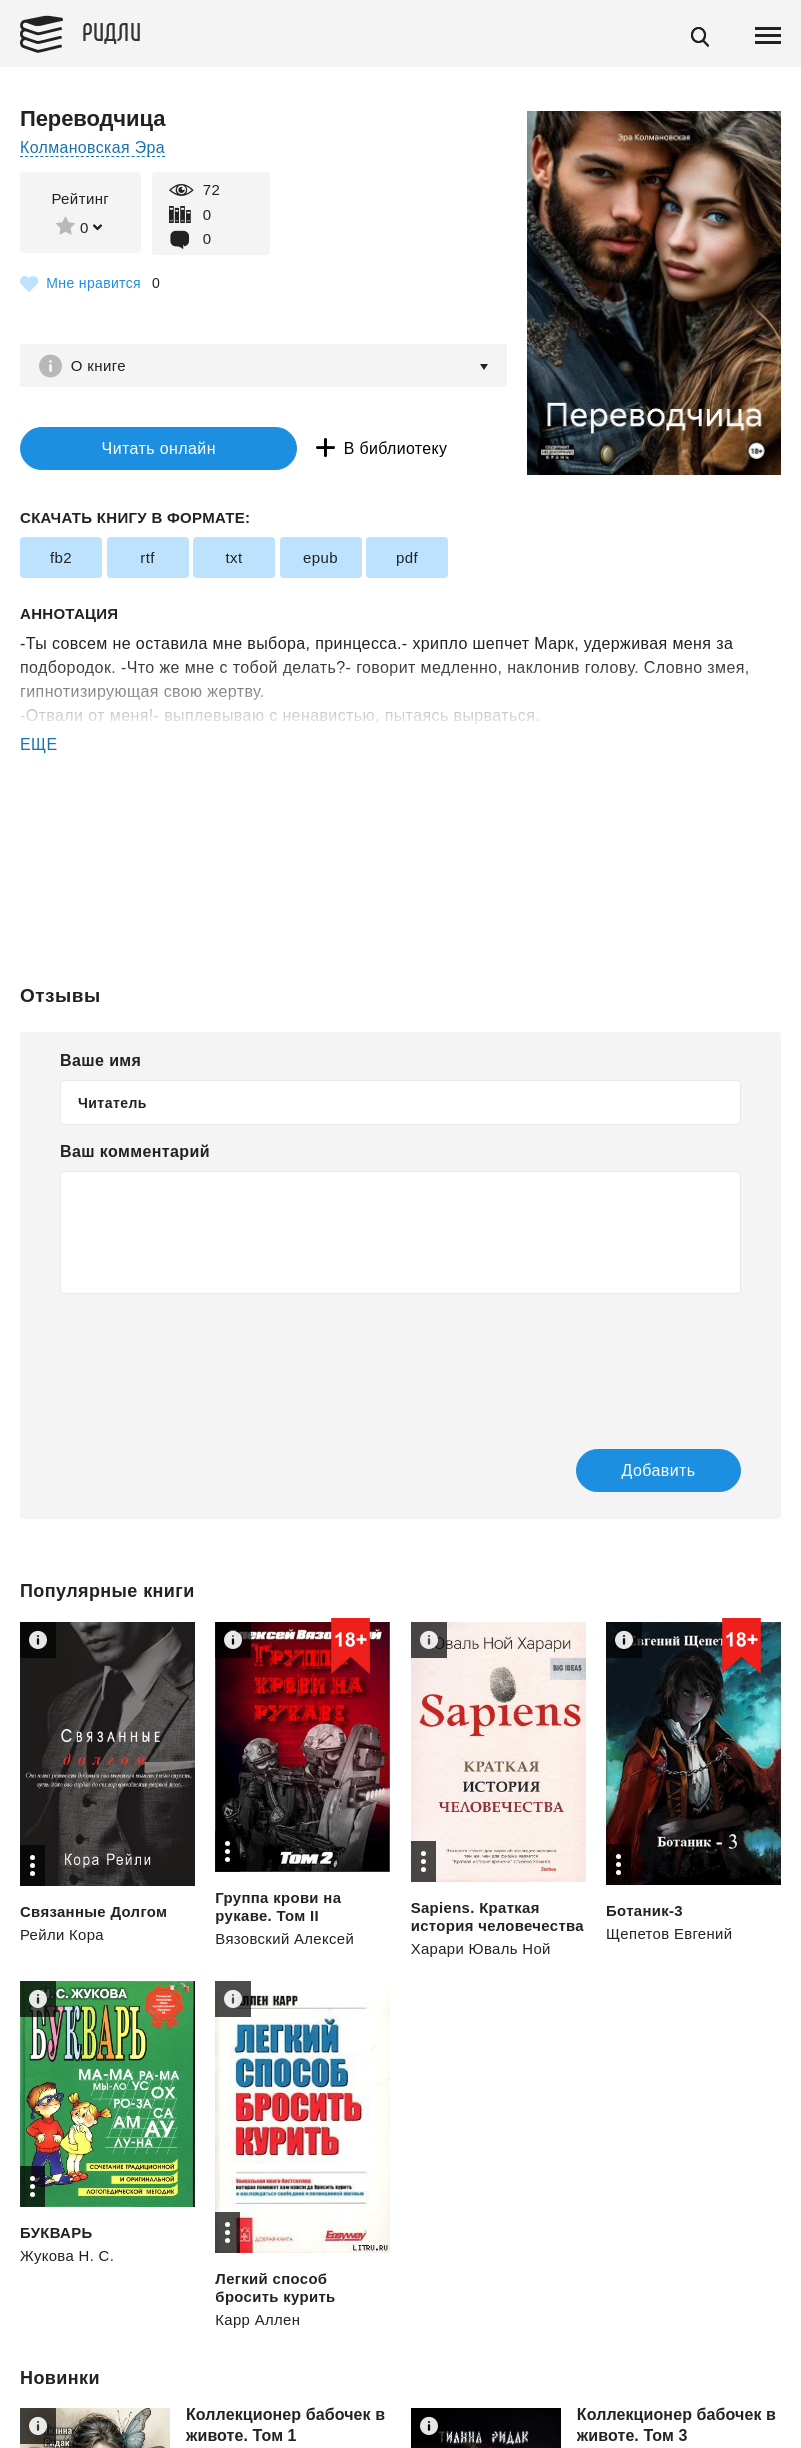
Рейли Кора (62, 1934)
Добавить (648, 1470)
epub (320, 558)
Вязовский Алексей (285, 1939)
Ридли (114, 31)
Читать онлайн (144, 448)
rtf (147, 558)
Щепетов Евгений (669, 1934)
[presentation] (212, 1358)
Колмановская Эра (93, 147)
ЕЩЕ (39, 745)
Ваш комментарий (135, 1152)
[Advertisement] (400, 838)
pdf (407, 558)
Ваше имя (100, 1061)
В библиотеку (369, 448)
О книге (99, 365)
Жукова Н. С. (67, 2256)
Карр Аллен (258, 2320)
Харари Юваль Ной (481, 1949)
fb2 (61, 558)
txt (233, 558)
